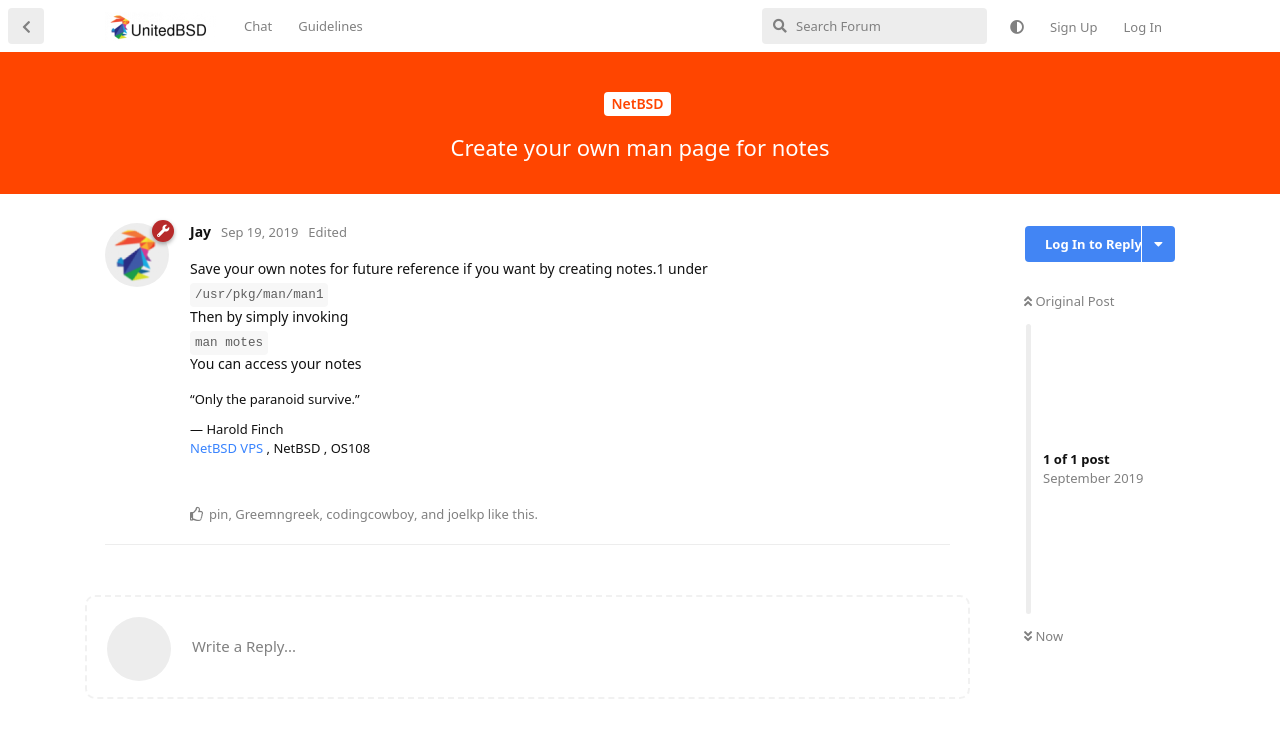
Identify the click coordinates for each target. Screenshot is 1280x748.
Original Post (1069, 301)
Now (1043, 636)
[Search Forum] (874, 26)
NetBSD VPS (228, 448)
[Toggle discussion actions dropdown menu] (1158, 244)
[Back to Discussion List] (26, 26)
